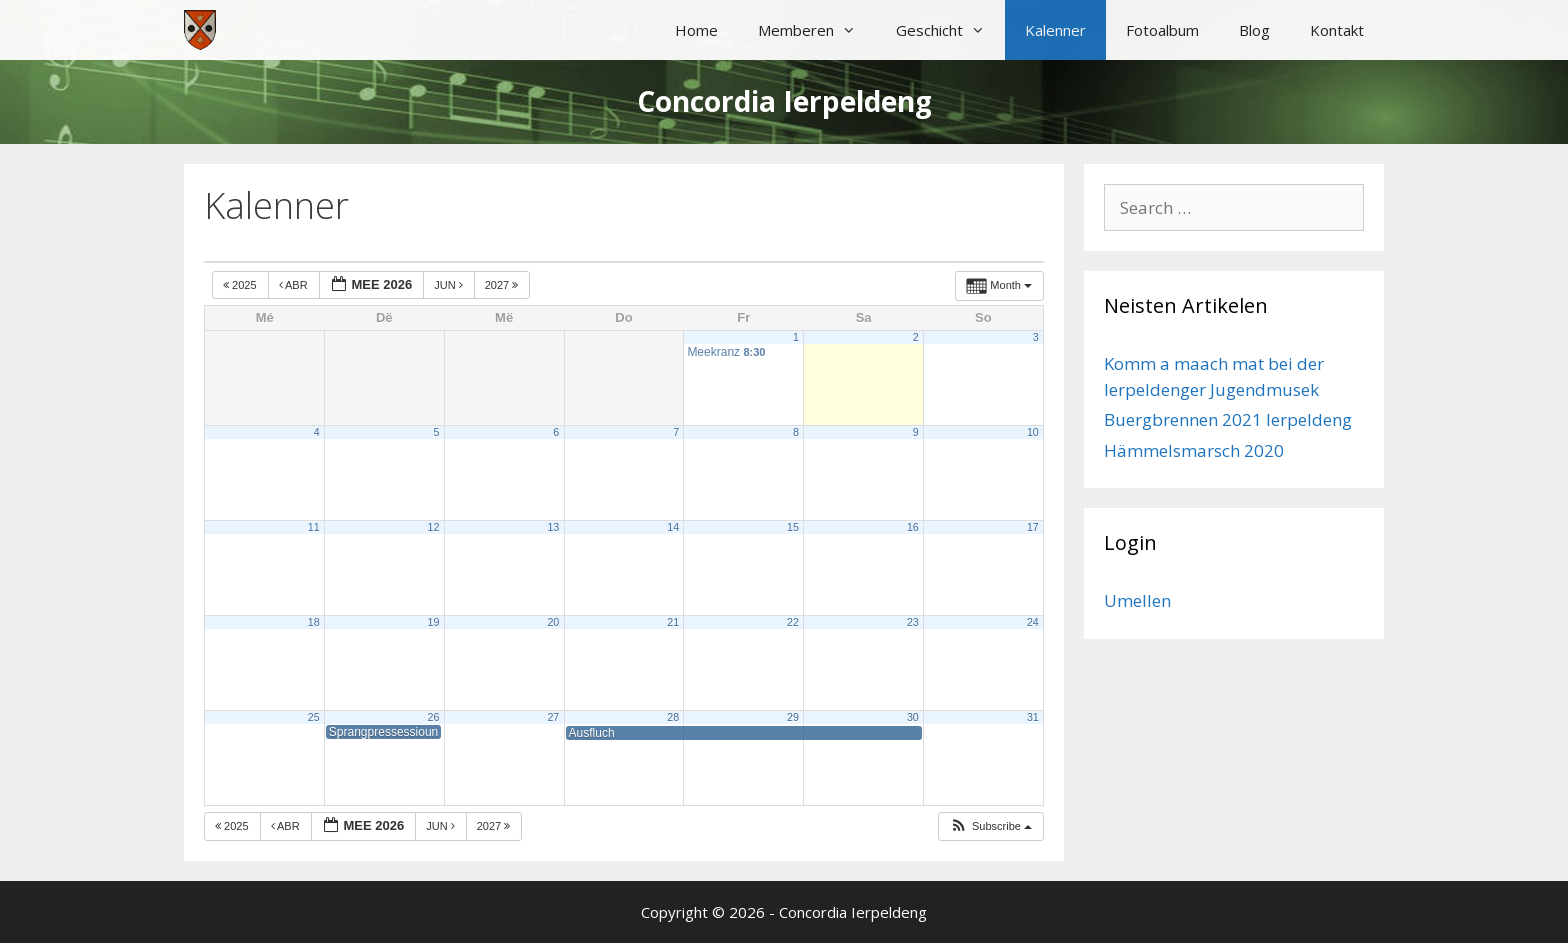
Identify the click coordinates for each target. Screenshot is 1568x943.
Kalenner (1055, 30)
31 (1033, 717)
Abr (295, 285)
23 (913, 622)
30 (913, 717)
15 (793, 527)
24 (1033, 622)
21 (673, 622)
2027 (503, 285)
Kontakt (1337, 30)
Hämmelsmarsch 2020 (1194, 450)
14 (673, 527)
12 (434, 527)
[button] (990, 826)
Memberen (817, 30)
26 (434, 717)
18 (314, 622)
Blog (1254, 30)
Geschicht (950, 30)
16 (913, 527)
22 (793, 622)
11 (314, 527)
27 (553, 717)
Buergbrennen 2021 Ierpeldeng (1228, 419)
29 (793, 717)
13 (553, 527)
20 (553, 622)
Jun (450, 285)
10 (1033, 432)
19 (434, 622)
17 (1033, 527)
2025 (241, 285)
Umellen (1137, 600)
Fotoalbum (1162, 30)
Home (696, 30)
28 (673, 717)
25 (314, 717)
